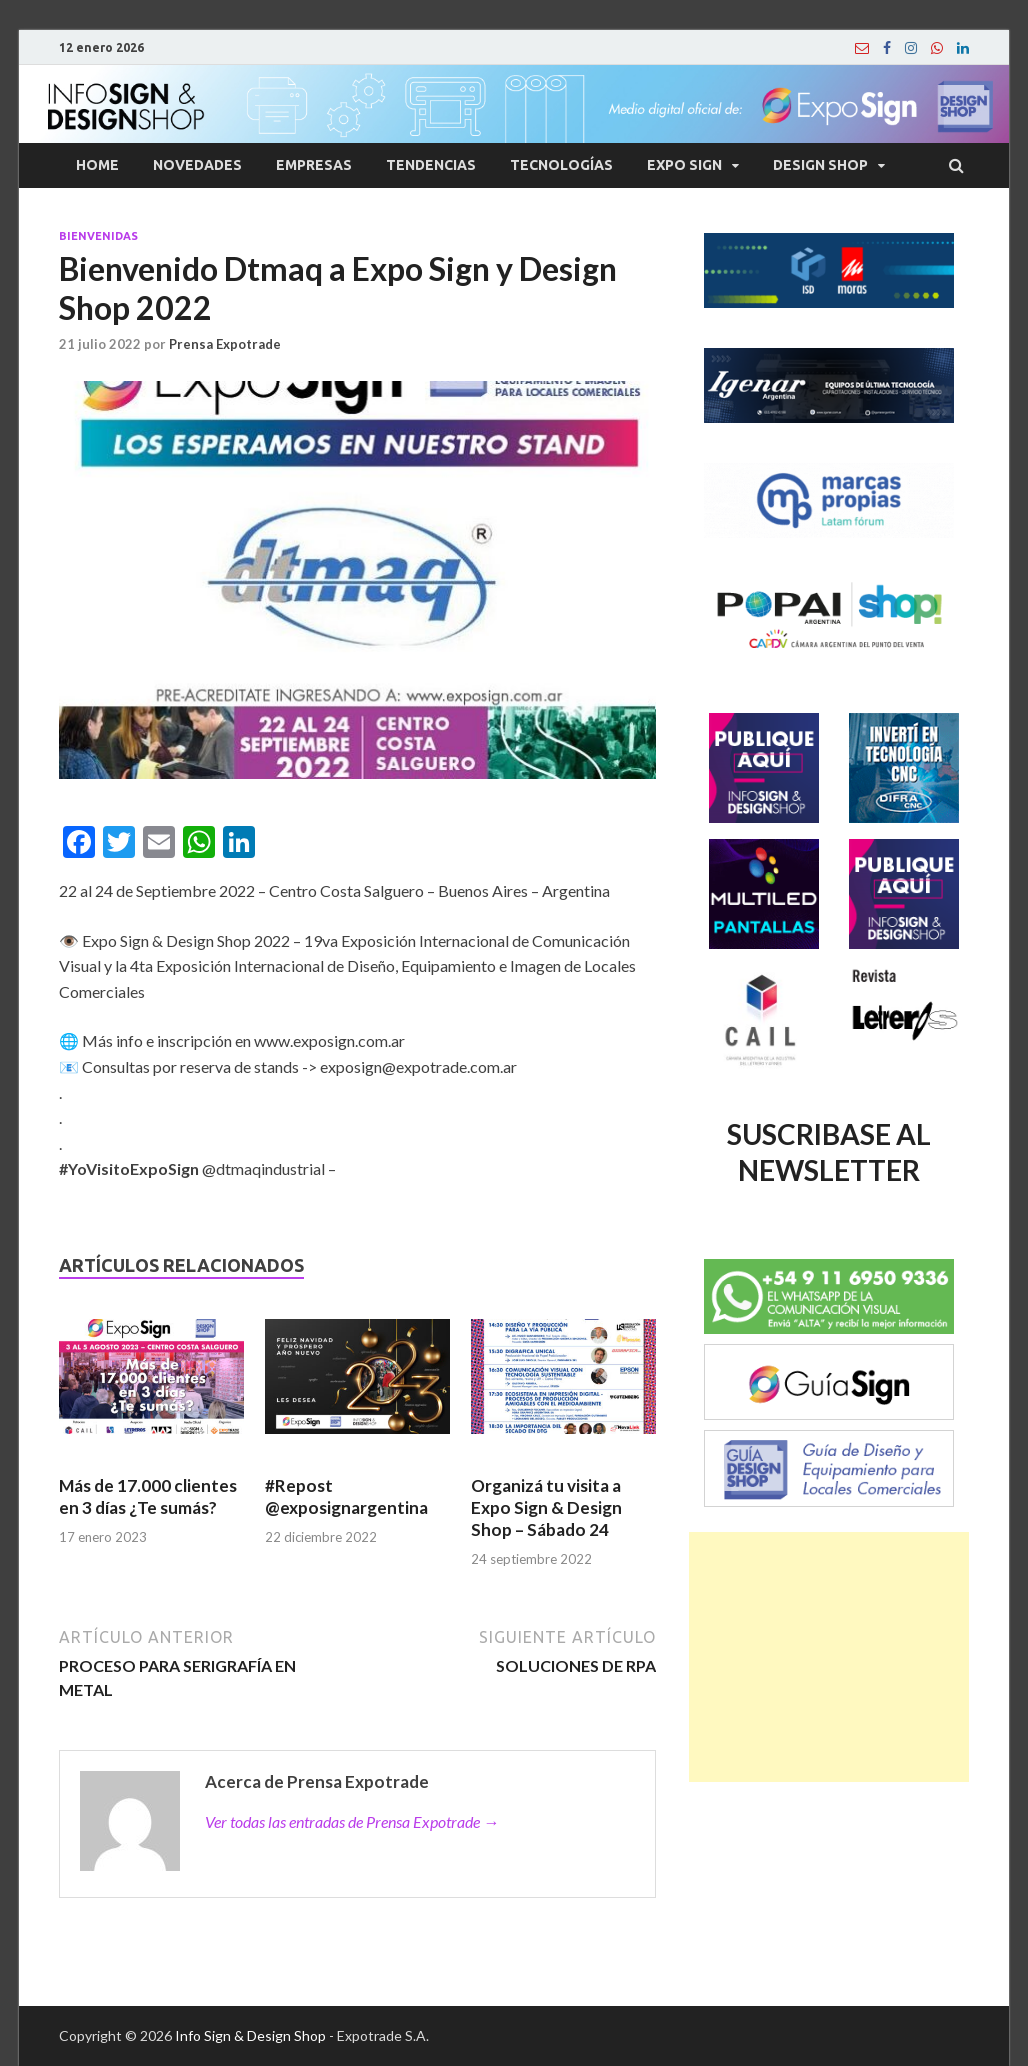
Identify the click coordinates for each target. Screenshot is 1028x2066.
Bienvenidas (98, 236)
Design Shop (820, 165)
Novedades (197, 165)
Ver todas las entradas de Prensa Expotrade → (352, 1821)
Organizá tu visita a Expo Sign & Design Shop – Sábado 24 (546, 1507)
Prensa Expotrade (225, 344)
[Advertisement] (829, 1657)
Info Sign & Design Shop (250, 2035)
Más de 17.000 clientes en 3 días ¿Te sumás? (148, 1496)
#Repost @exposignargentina (346, 1496)
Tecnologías (561, 165)
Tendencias (431, 165)
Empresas (314, 165)
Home (97, 165)
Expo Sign (684, 165)
